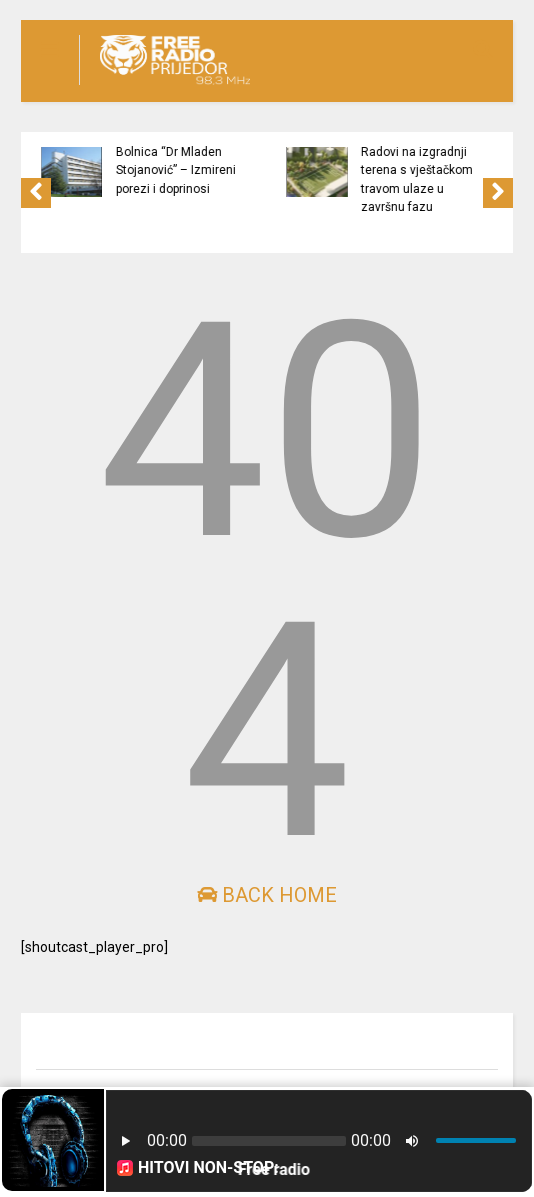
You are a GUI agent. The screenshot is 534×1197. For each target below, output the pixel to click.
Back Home (267, 895)
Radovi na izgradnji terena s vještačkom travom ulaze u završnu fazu (426, 179)
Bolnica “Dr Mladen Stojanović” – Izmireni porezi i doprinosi (185, 170)
